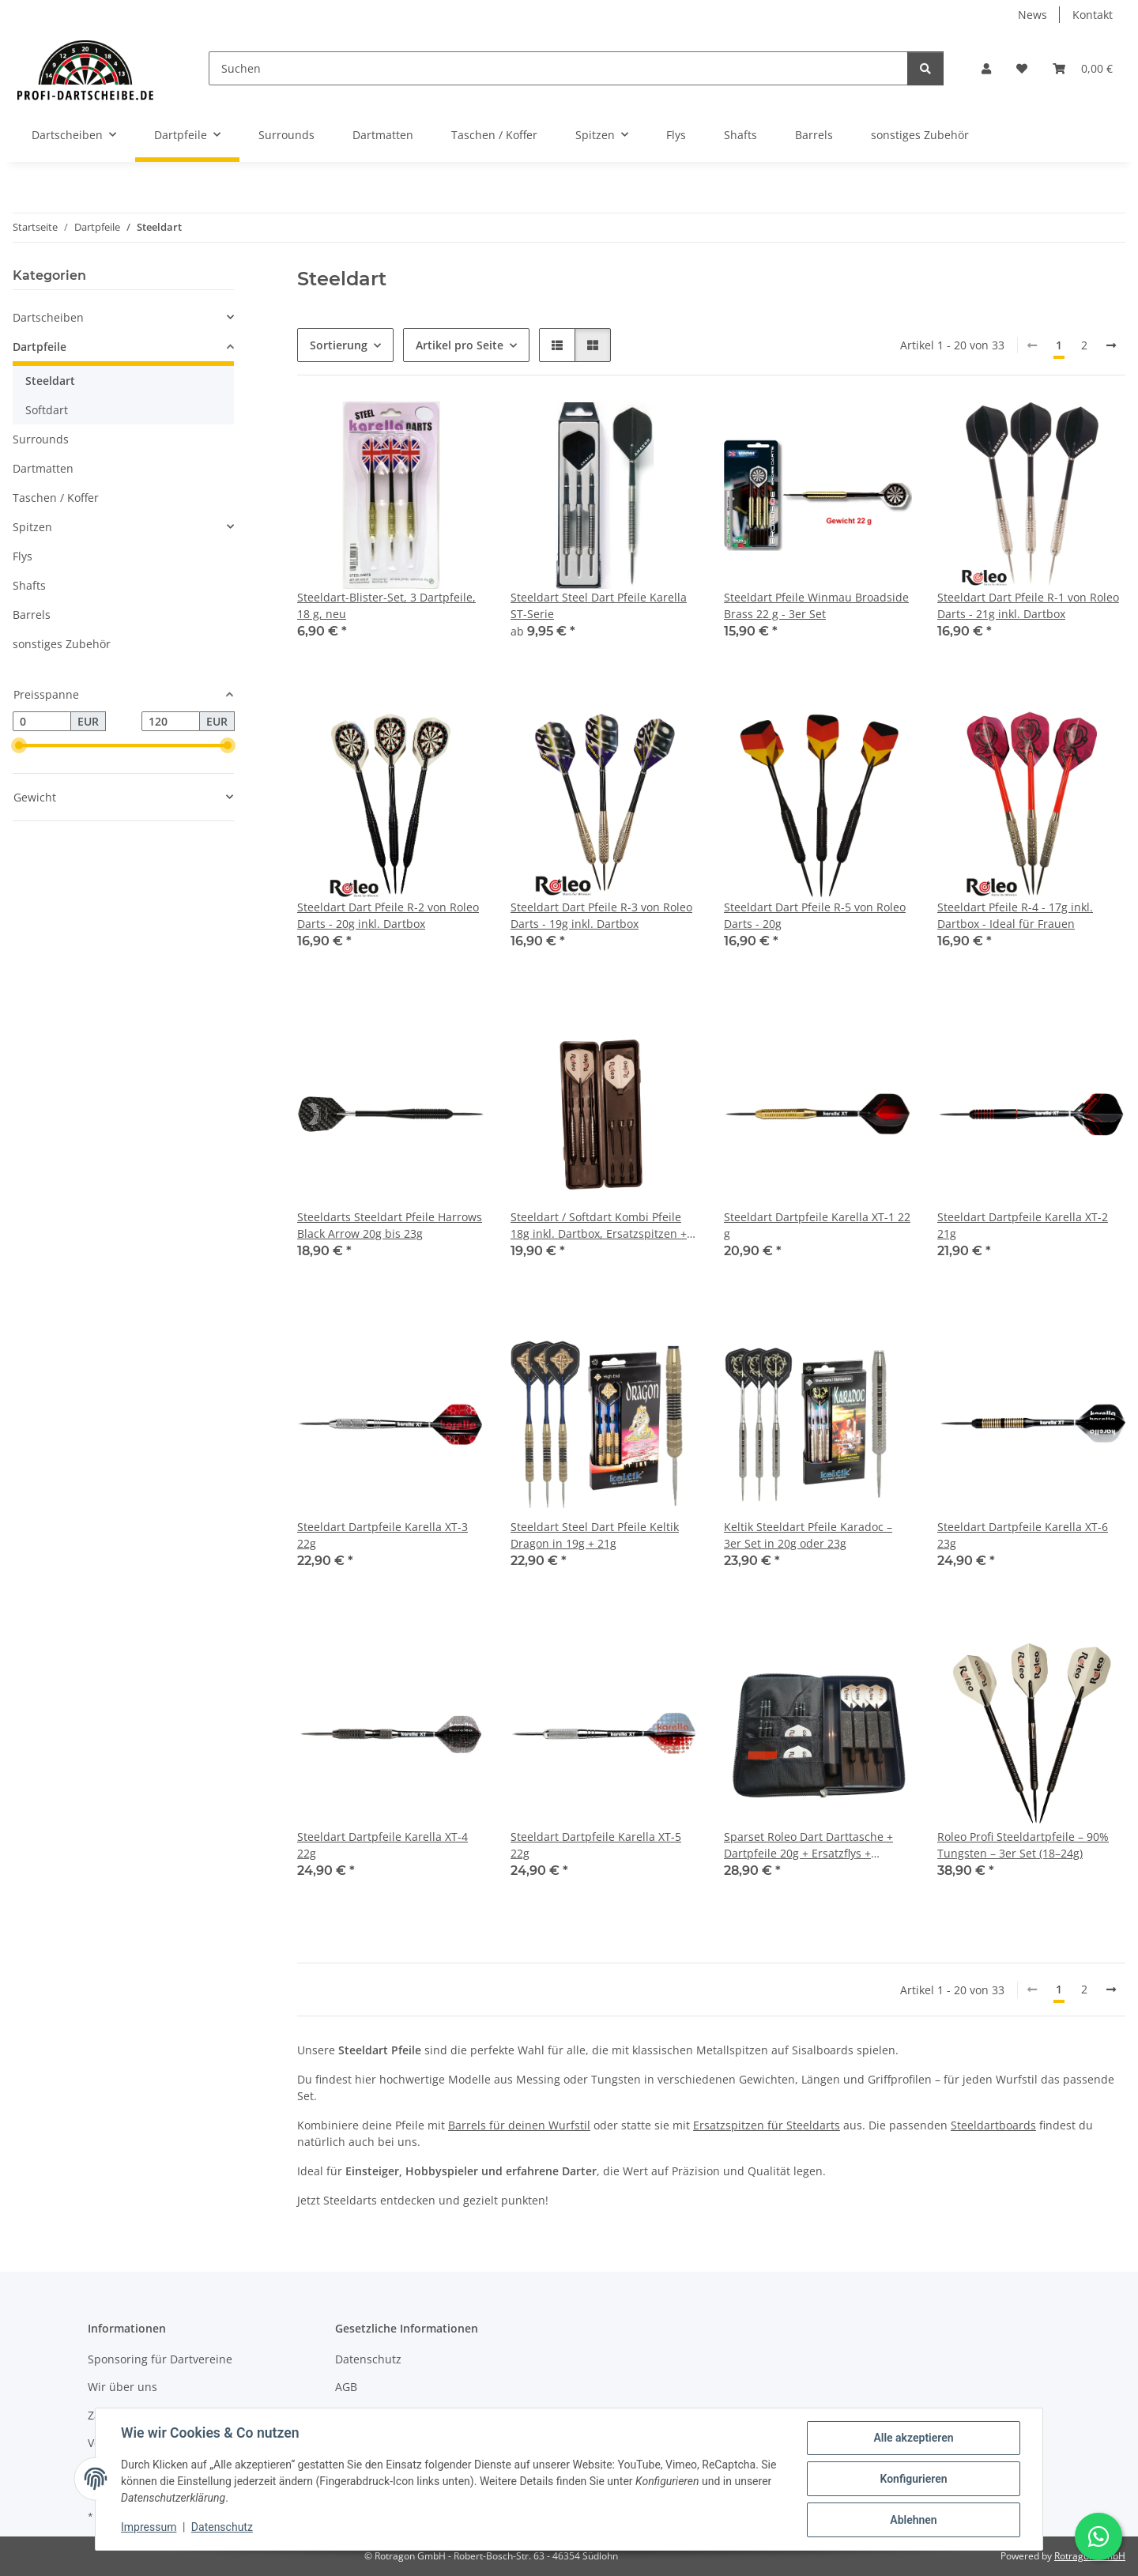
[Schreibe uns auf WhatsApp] (1098, 2536)
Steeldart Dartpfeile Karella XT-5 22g (596, 1845)
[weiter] (1111, 345)
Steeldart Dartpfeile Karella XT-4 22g (382, 1845)
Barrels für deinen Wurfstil (519, 2125)
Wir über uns (122, 2386)
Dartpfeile (39, 346)
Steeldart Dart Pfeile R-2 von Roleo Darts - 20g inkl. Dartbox (388, 915)
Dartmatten (43, 468)
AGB (346, 2386)
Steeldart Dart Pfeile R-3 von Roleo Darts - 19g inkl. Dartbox (601, 915)
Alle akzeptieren (913, 2437)
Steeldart (50, 380)
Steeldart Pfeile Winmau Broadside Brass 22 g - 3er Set (816, 605)
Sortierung (338, 345)
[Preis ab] (42, 721)
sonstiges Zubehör (62, 643)
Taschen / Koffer (56, 497)
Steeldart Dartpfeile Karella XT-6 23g (1022, 1535)
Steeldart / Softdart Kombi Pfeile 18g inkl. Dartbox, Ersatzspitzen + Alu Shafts (599, 1225)
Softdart (46, 409)
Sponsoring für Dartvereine (160, 2359)
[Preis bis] (170, 721)
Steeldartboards (993, 2125)
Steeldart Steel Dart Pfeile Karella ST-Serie (599, 605)
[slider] (19, 746)
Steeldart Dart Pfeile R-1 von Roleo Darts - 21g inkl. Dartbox (1028, 605)
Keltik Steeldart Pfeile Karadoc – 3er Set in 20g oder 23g (808, 1535)
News (1032, 14)
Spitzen (32, 526)
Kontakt (1092, 14)
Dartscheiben (48, 317)
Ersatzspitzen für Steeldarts (766, 2125)
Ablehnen (913, 2520)
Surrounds (41, 439)
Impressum (148, 2527)
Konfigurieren (913, 2478)
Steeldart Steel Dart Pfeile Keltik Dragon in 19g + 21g (595, 1535)
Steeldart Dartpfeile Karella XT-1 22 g (817, 1225)
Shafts (29, 585)
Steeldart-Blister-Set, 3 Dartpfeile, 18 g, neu (386, 605)
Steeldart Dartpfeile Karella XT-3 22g (382, 1535)
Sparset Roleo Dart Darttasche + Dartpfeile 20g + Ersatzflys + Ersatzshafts (808, 1845)
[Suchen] (558, 68)
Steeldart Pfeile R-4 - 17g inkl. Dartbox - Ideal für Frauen (1015, 915)
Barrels (32, 614)
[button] (986, 68)
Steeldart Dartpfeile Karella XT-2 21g (1022, 1225)
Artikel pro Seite (459, 345)
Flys (22, 556)
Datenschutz (222, 2527)
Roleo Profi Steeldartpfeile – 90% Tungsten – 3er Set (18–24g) (1023, 1845)
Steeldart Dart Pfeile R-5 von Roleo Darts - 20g (815, 915)
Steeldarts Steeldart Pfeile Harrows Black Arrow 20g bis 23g (389, 1225)
